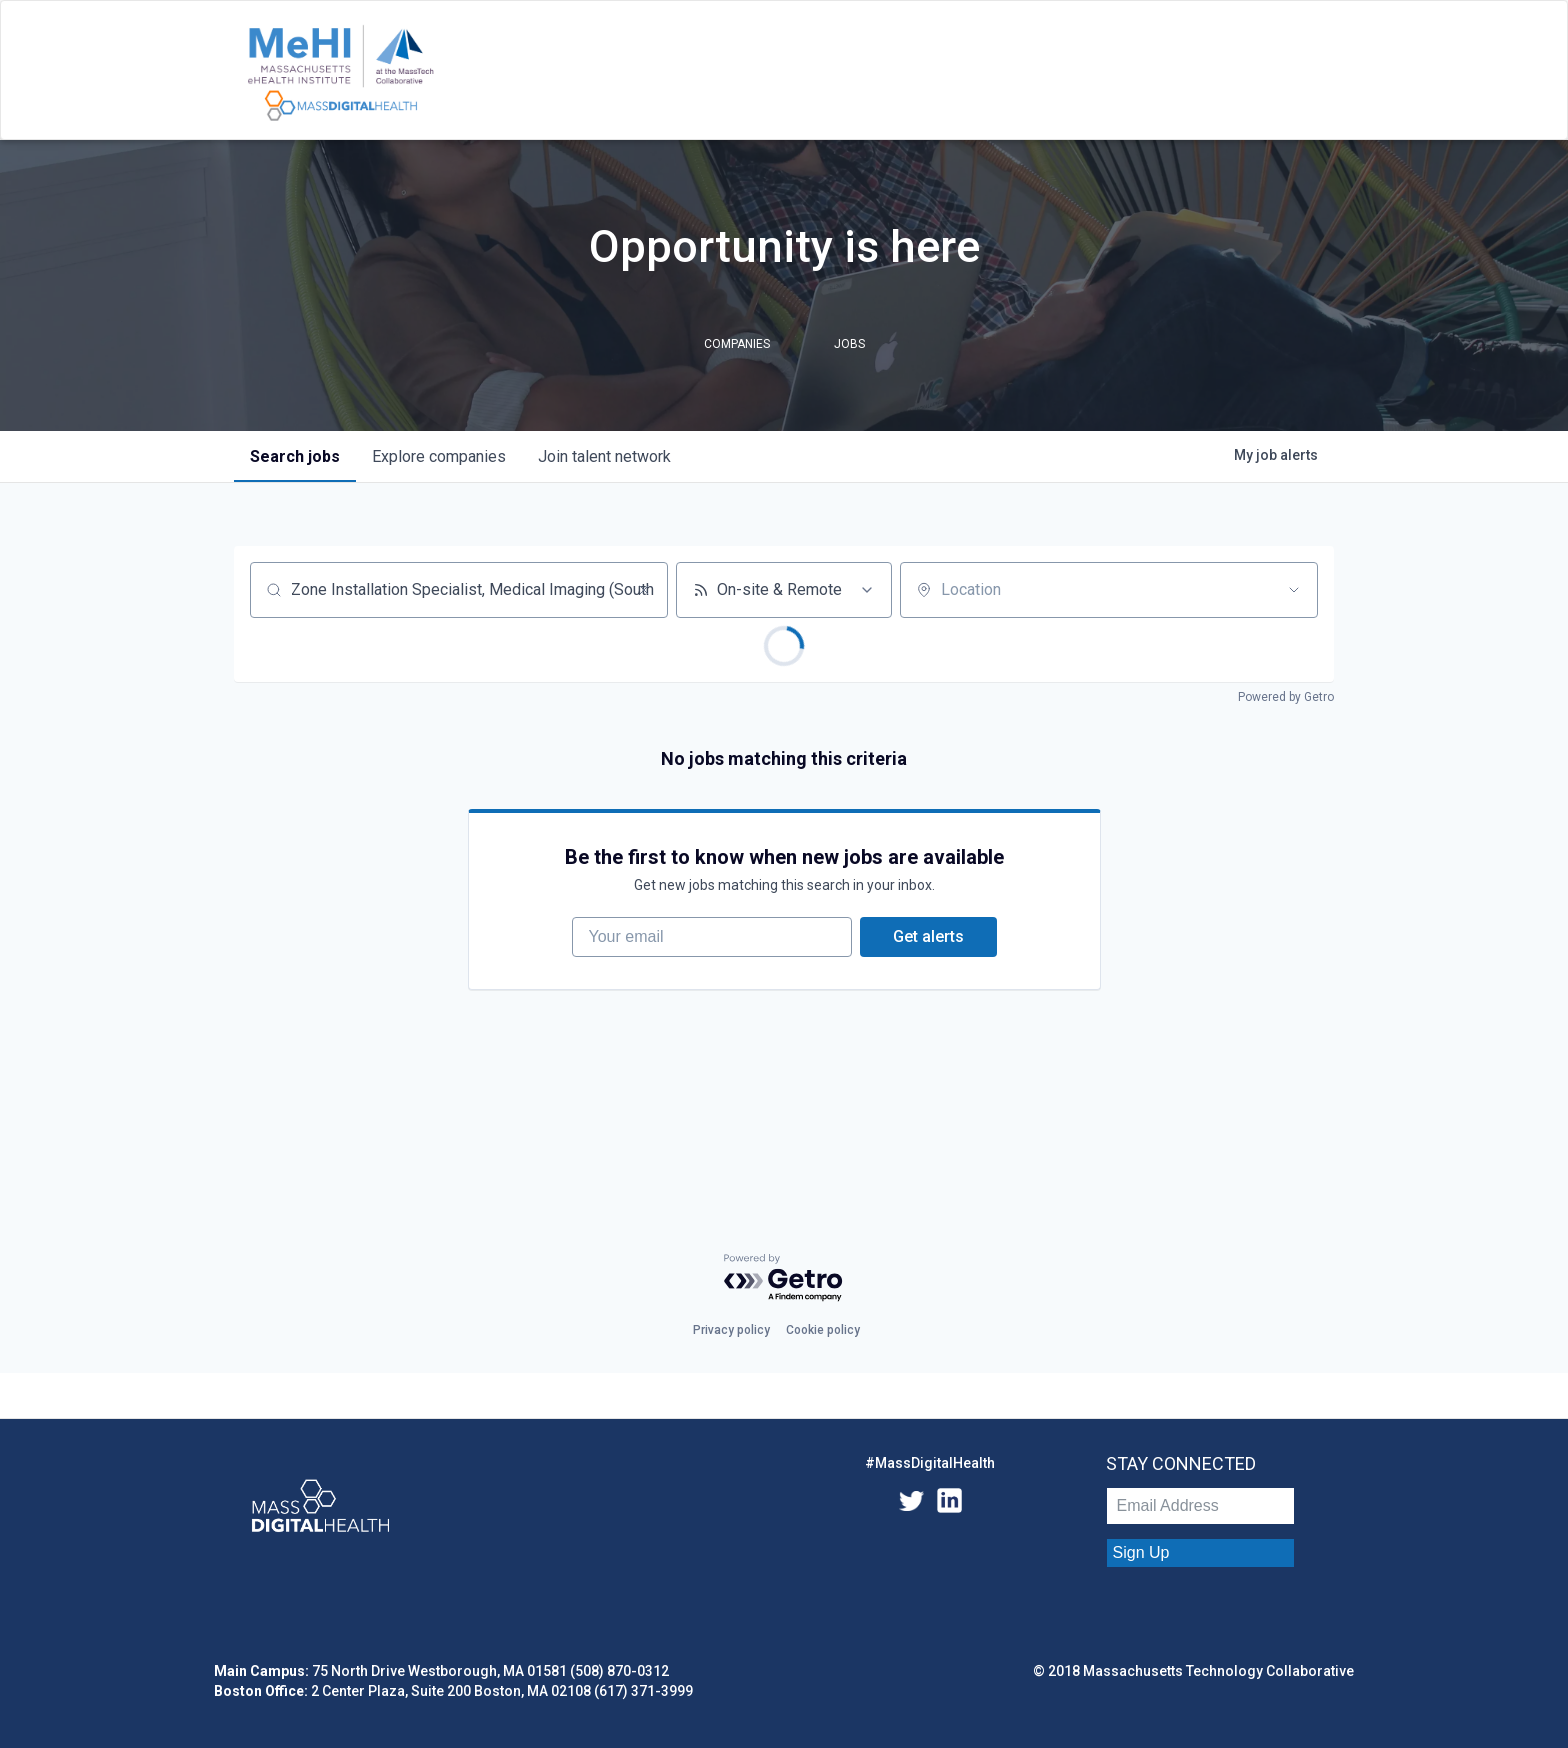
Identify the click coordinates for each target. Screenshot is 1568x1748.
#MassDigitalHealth (930, 1463)
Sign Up (1141, 1552)
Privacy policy (731, 1330)
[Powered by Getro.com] (784, 1278)
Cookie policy (823, 1330)
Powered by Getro (1286, 697)
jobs (295, 456)
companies (439, 456)
